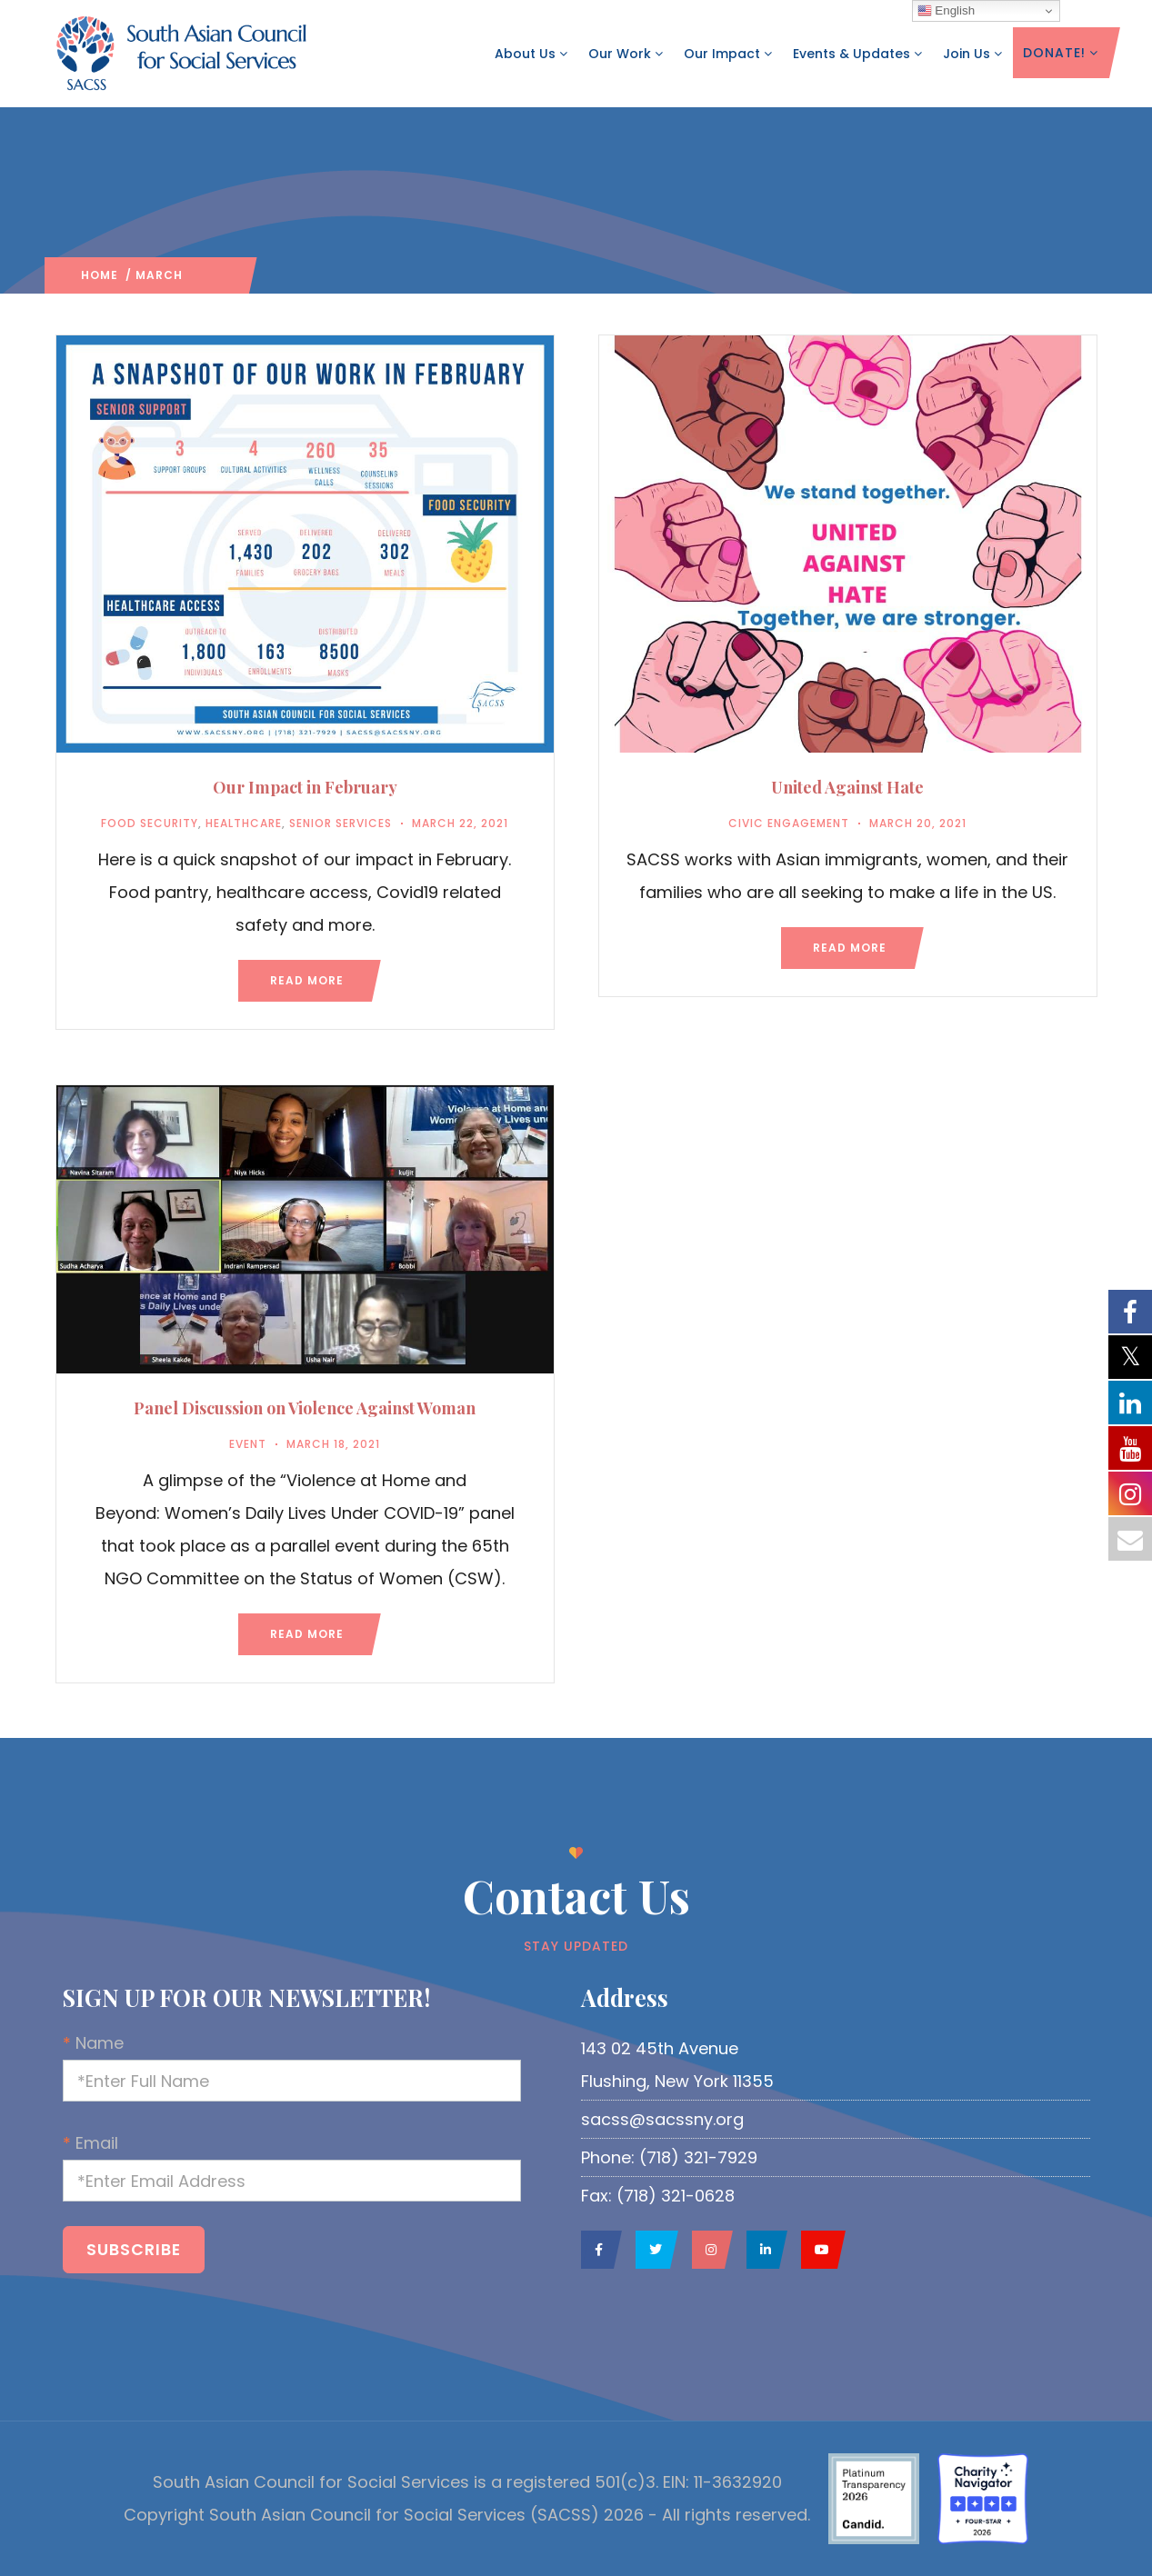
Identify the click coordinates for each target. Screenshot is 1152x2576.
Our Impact (728, 54)
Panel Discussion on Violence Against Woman (305, 1408)
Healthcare (243, 823)
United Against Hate (847, 787)
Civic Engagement (788, 823)
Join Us (973, 54)
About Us (531, 54)
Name (317, 2067)
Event (247, 1444)
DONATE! (1060, 53)
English (946, 11)
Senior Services (340, 823)
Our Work (626, 54)
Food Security (149, 823)
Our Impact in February (305, 787)
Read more (307, 980)
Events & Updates (858, 54)
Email (317, 2167)
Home (99, 275)
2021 (197, 275)
